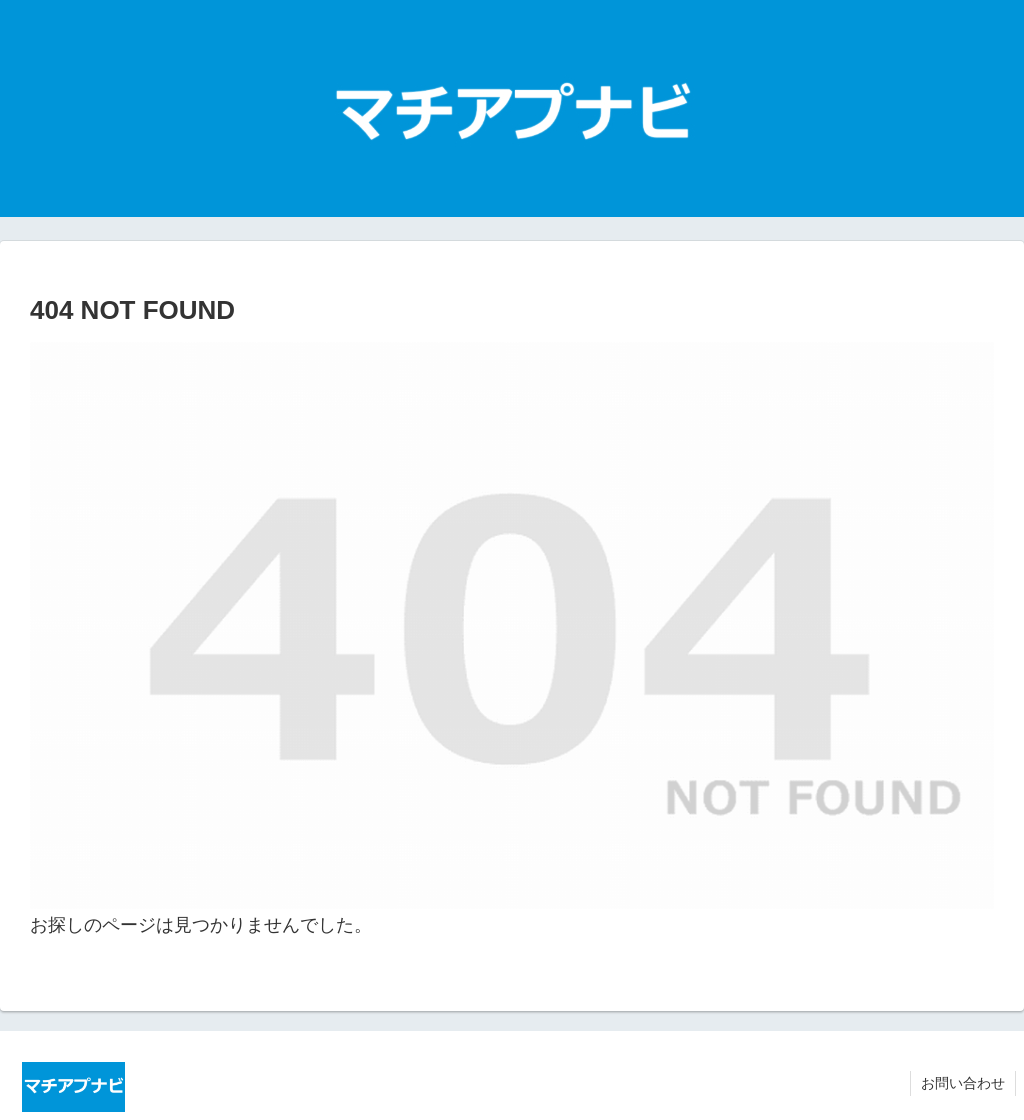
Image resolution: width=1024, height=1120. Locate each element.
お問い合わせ (963, 1083)
